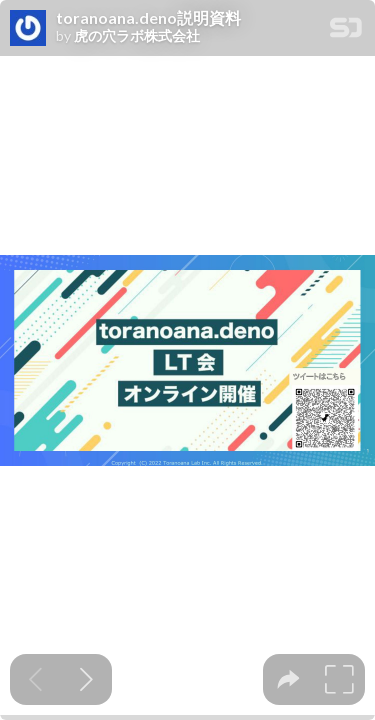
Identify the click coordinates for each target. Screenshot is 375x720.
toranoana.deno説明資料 (148, 18)
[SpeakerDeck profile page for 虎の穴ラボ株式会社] (28, 29)
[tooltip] (288, 679)
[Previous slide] (35, 679)
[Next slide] (86, 679)
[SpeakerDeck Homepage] (346, 31)
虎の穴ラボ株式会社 (137, 36)
